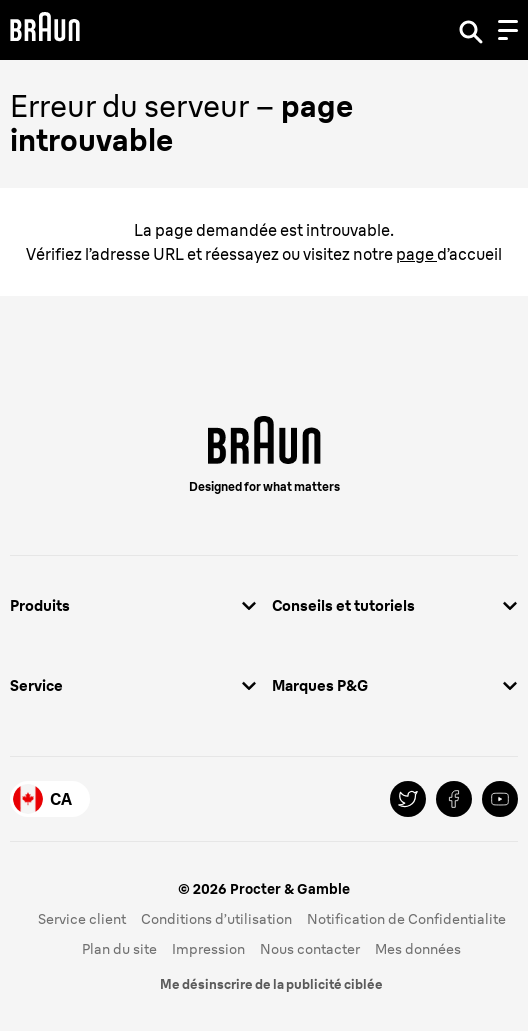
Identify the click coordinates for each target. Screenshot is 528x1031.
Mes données (418, 949)
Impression (208, 949)
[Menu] (508, 30)
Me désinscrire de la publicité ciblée (271, 984)
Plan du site (119, 949)
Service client (82, 919)
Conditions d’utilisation (216, 919)
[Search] (471, 30)
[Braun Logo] (45, 29)
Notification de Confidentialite (406, 919)
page (416, 254)
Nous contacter (310, 949)
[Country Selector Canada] (50, 799)
